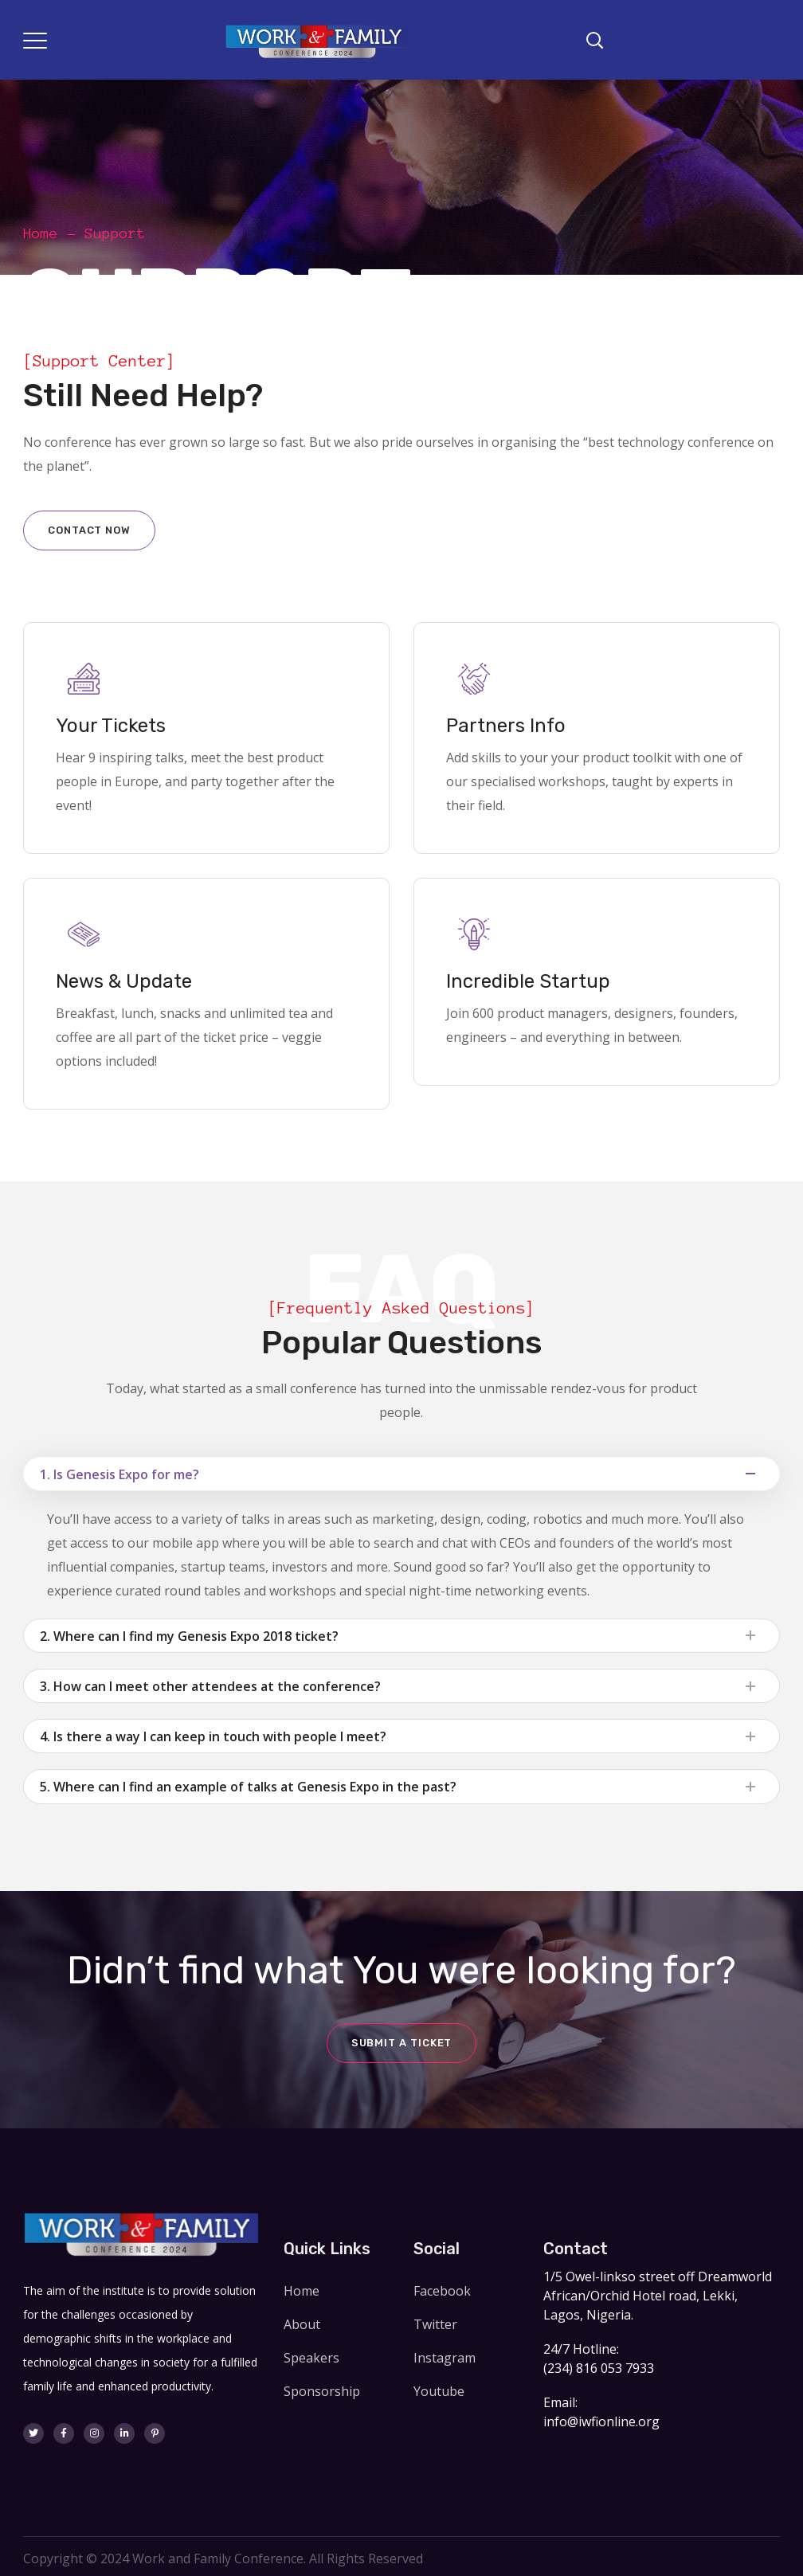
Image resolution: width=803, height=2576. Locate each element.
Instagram (444, 2358)
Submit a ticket (401, 2043)
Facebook (442, 2291)
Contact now (89, 530)
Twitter (435, 2324)
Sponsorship (322, 2391)
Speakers (311, 2358)
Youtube (438, 2391)
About (302, 2324)
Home (40, 233)
